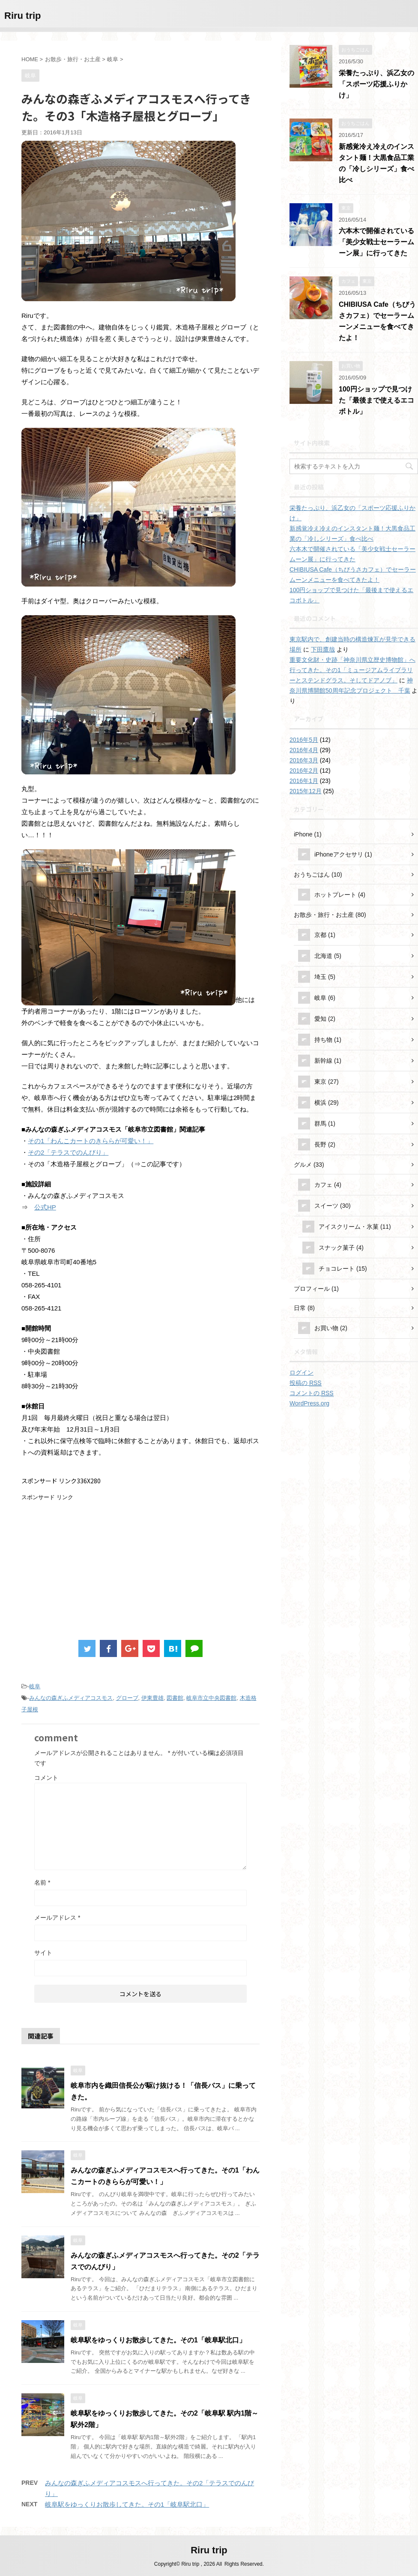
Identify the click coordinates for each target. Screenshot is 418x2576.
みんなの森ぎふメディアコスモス (71, 1698)
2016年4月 (304, 750)
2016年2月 (304, 770)
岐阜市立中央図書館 (211, 1698)
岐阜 (34, 1686)
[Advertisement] (93, 1561)
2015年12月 (306, 791)
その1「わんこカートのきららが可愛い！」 (90, 1140)
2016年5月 (304, 739)
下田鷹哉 (323, 649)
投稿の (306, 1383)
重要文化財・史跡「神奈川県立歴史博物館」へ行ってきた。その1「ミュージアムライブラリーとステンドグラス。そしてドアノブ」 (352, 670)
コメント (46, 1777)
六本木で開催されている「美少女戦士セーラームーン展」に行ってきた (376, 242)
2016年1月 (304, 780)
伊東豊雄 (152, 1698)
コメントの (312, 1393)
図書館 (175, 1698)
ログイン (302, 1372)
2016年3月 (304, 760)
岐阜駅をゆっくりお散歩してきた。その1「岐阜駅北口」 (158, 2340)
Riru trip (22, 15)
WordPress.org (309, 1403)
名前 (42, 1882)
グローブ (127, 1698)
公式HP (45, 1207)
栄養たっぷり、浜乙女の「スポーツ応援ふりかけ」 (376, 84)
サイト (43, 1952)
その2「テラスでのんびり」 (68, 1152)
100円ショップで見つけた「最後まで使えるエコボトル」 (376, 400)
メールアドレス (57, 1917)
